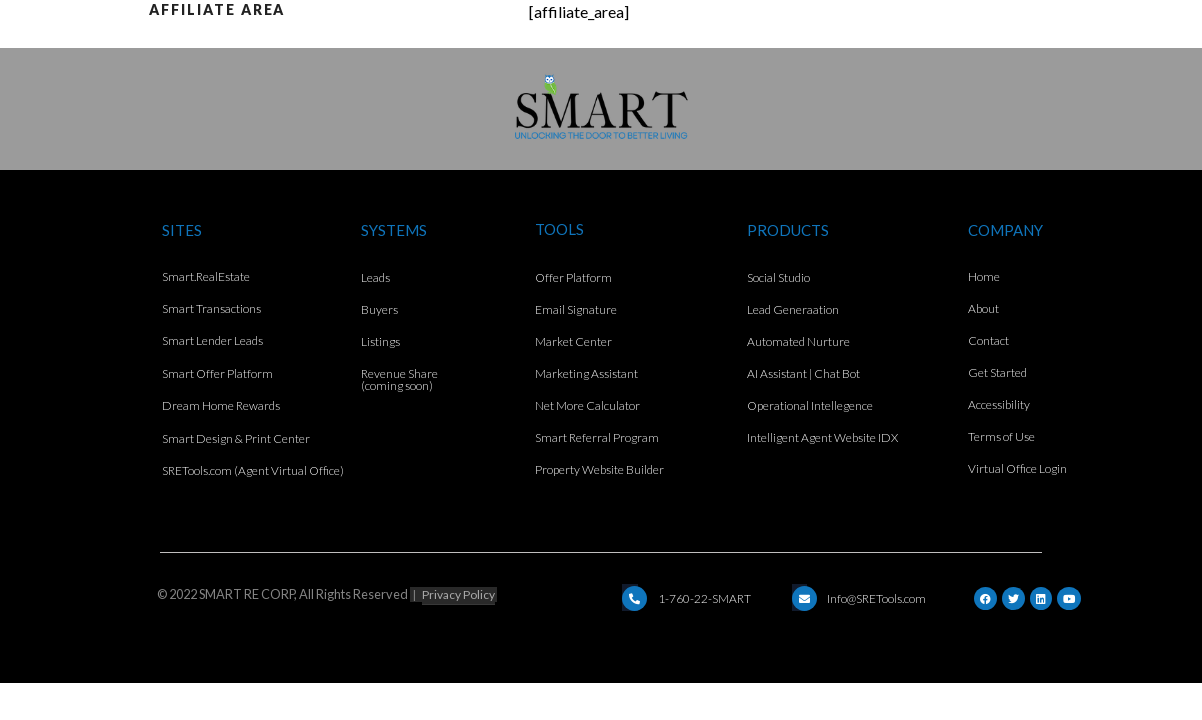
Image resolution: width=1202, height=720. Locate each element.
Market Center (573, 341)
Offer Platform (573, 277)
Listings (380, 341)
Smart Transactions (211, 308)
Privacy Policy (458, 594)
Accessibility (999, 404)
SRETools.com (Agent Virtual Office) (253, 470)
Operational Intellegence (810, 405)
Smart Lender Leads (212, 340)
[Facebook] (985, 598)
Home (984, 276)
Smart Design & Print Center (236, 438)
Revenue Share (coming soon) (399, 379)
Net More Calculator (587, 405)
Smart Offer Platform (217, 373)
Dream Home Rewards (221, 405)
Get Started (997, 372)
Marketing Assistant (586, 373)
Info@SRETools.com (876, 598)
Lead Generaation (793, 309)
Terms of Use (1001, 436)
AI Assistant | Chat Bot (803, 373)
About (983, 308)
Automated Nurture (798, 341)
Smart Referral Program (597, 437)
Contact (988, 340)
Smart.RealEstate (206, 276)
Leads (375, 277)
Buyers (379, 309)
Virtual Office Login (1017, 468)
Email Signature (576, 309)
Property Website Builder (599, 469)
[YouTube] (1069, 598)
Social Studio (778, 277)
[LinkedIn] (1041, 598)
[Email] (634, 598)
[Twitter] (1013, 598)
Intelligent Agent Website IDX (822, 437)
